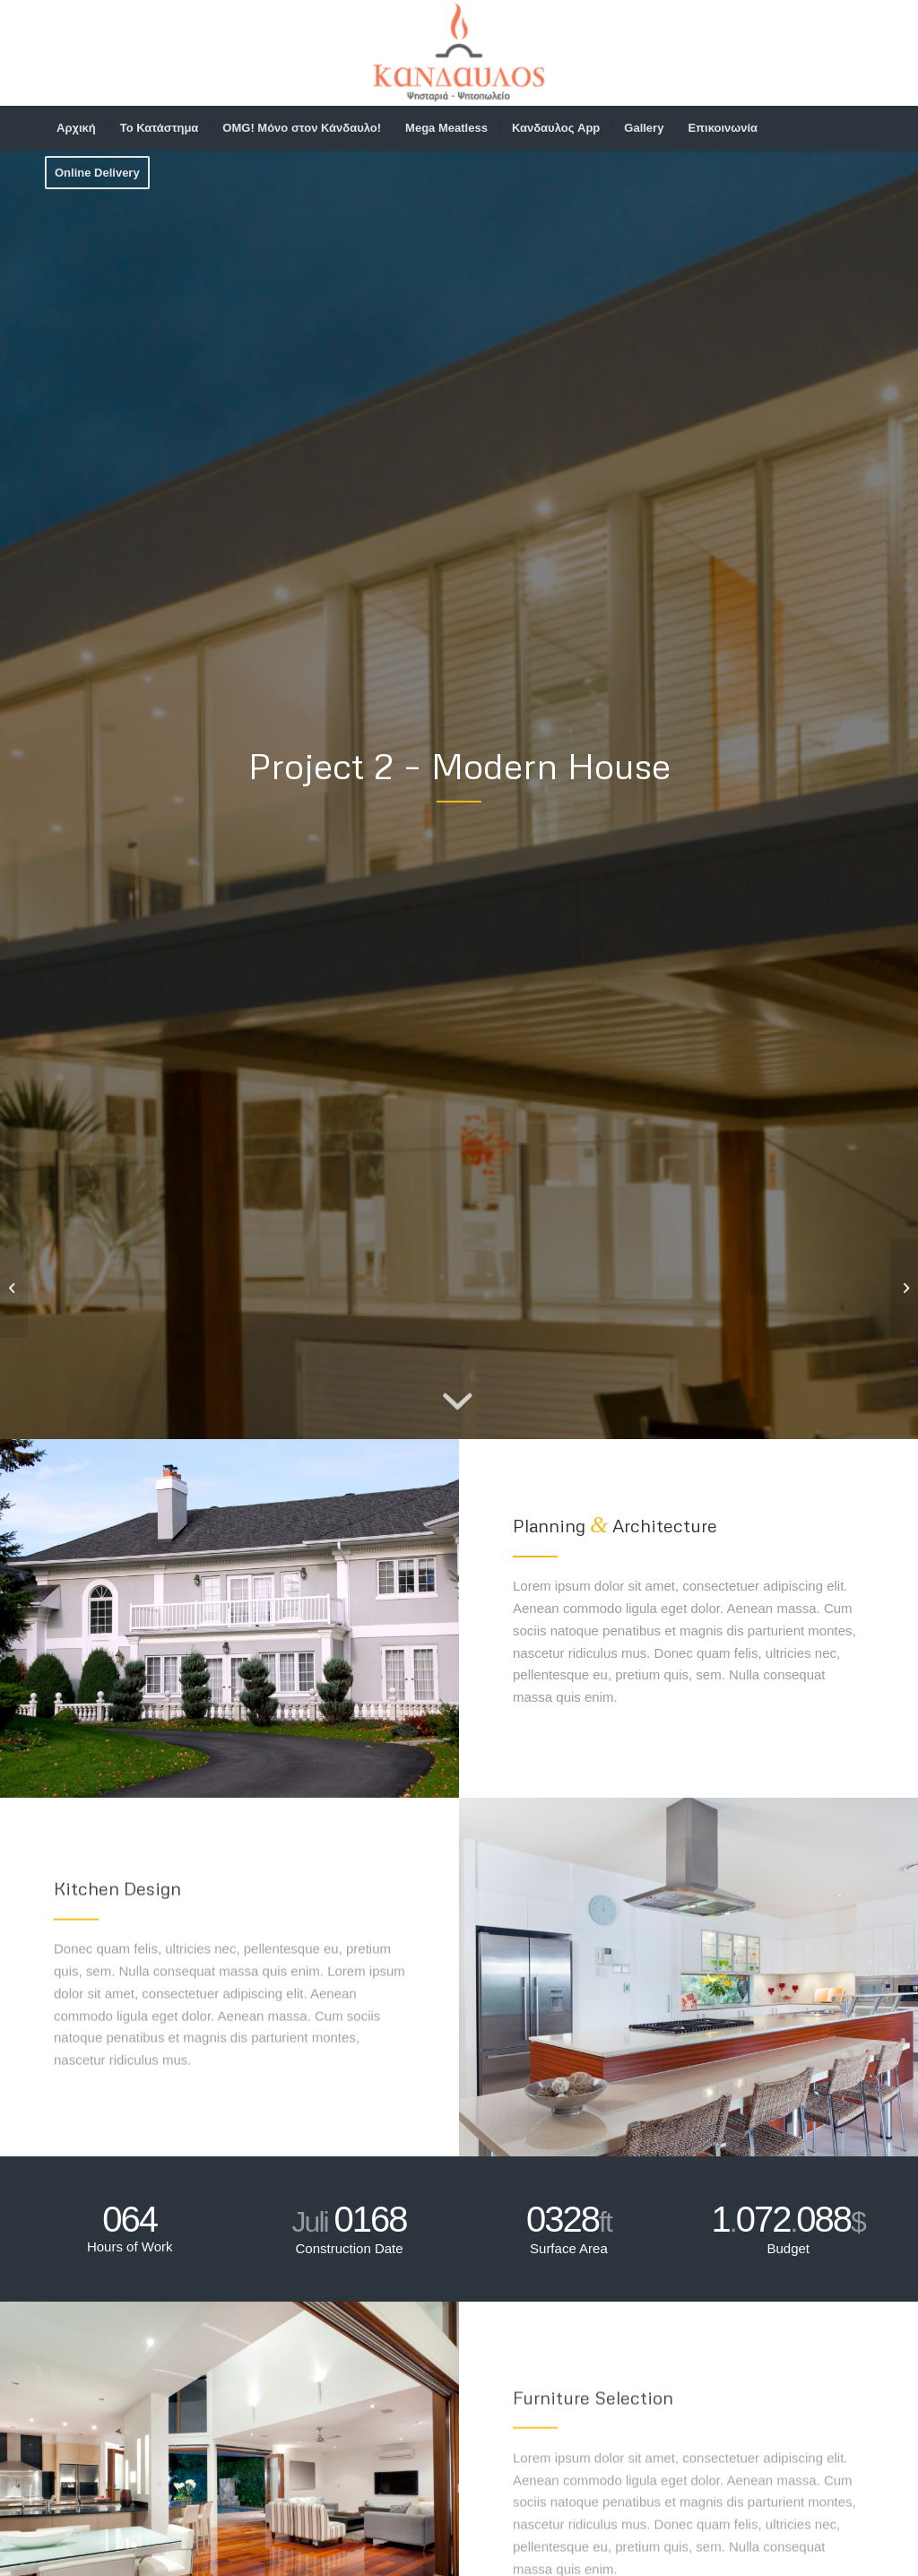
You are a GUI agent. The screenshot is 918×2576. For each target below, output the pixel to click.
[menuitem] (76, 128)
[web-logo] (459, 53)
